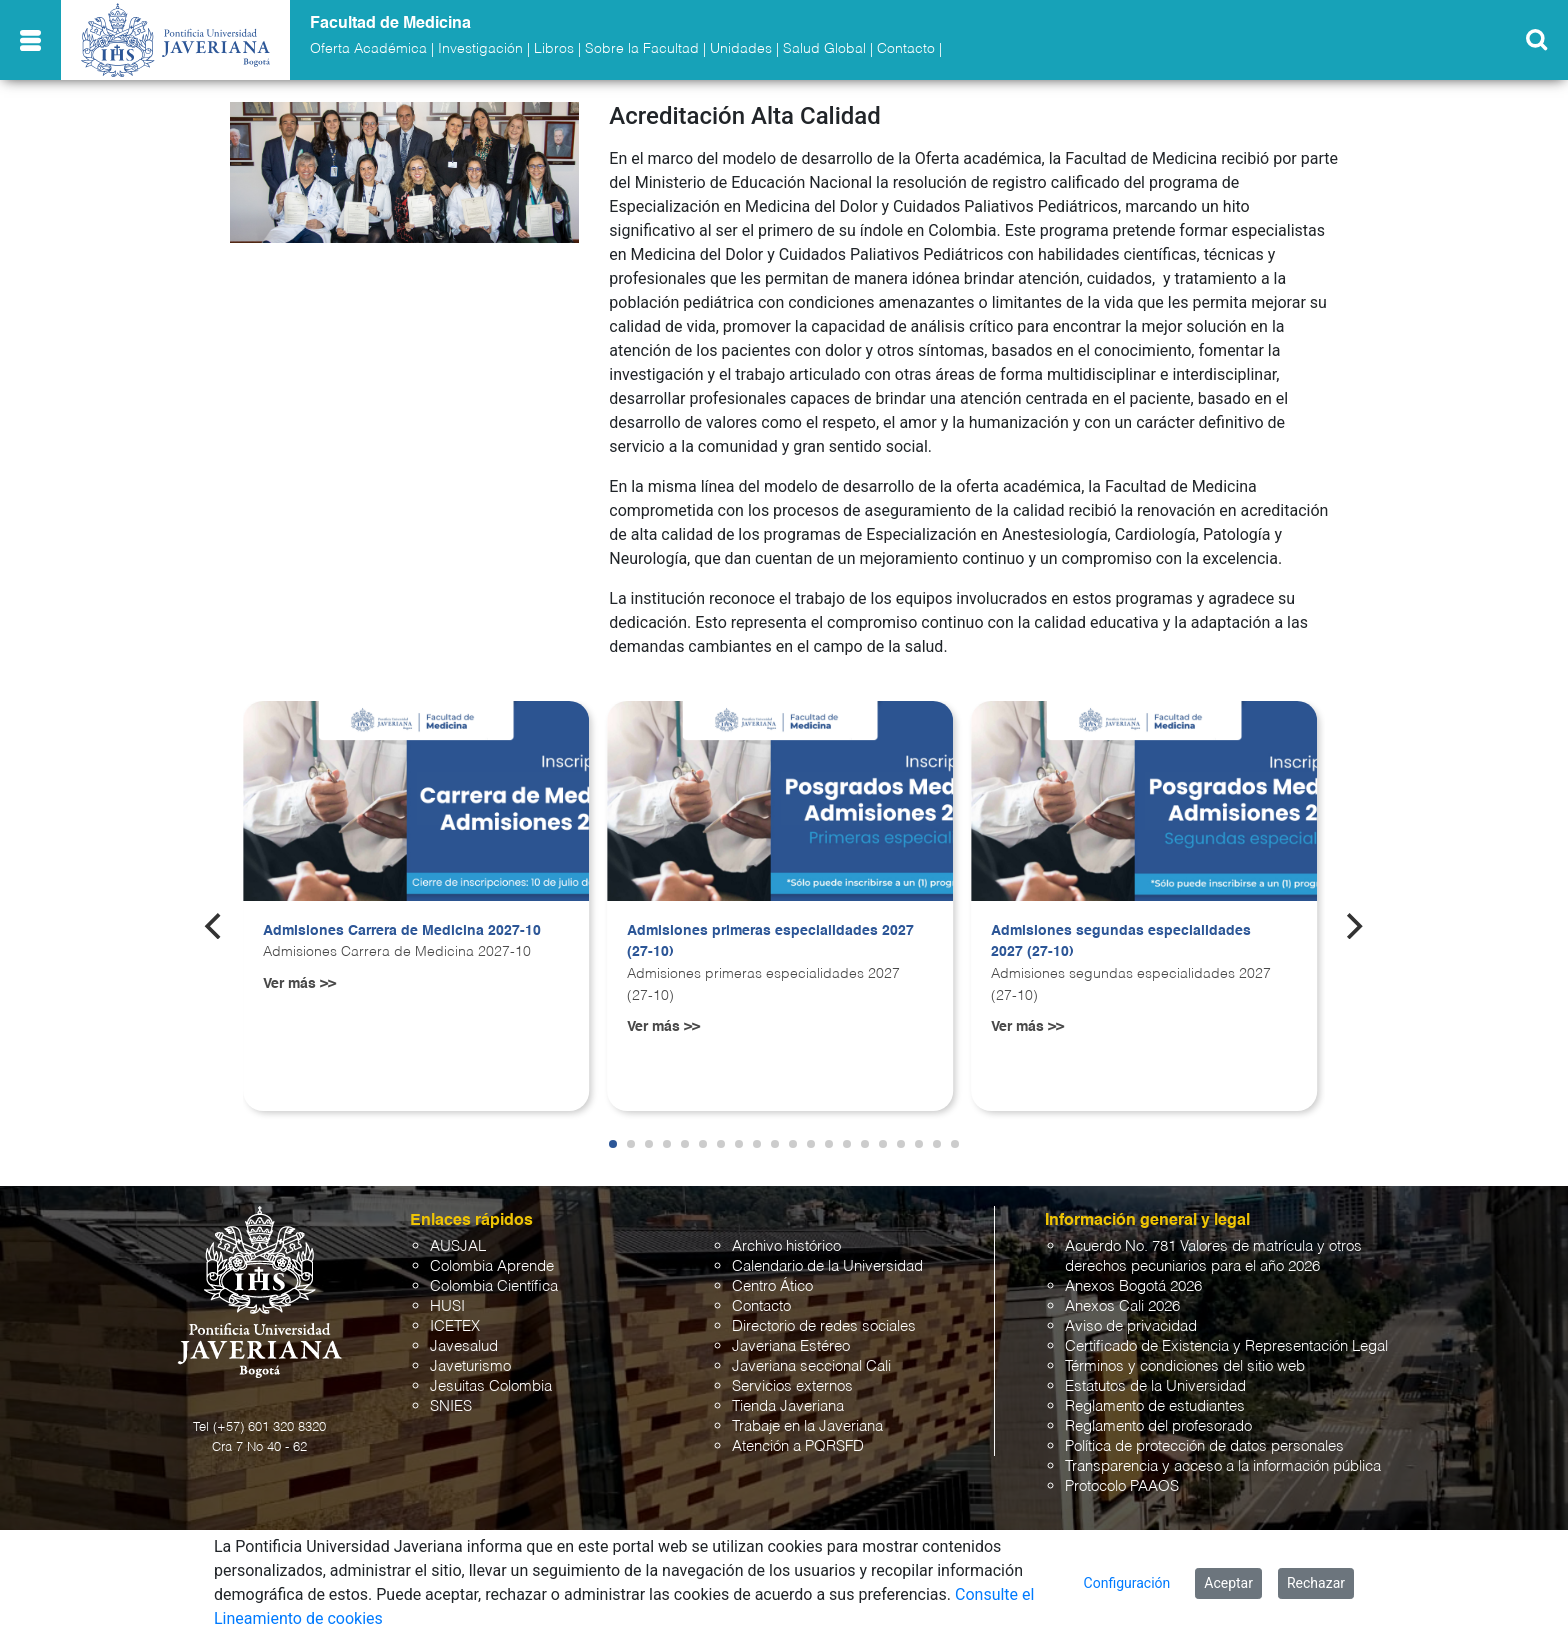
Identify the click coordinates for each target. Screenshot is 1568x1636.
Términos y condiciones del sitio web (1185, 1366)
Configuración (1127, 1583)
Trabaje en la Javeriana (807, 1426)
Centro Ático (772, 1286)
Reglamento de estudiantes (1155, 1406)
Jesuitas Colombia (491, 1386)
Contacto (906, 49)
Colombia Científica (494, 1286)
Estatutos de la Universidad (1155, 1386)
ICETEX (455, 1326)
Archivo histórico (786, 1246)
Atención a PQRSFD (798, 1446)
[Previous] (215, 926)
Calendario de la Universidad (827, 1266)
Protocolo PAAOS (1122, 1486)
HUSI (447, 1306)
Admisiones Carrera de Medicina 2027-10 (402, 931)
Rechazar (1316, 1583)
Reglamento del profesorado (1158, 1426)
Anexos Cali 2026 (1122, 1306)
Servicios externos (792, 1386)
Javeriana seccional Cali (811, 1366)
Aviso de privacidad (1131, 1326)
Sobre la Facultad (642, 49)
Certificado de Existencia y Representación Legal (1226, 1346)
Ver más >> (299, 984)
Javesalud (464, 1346)
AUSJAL (458, 1246)
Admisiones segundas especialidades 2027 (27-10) (1121, 942)
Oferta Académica (368, 49)
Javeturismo (470, 1366)
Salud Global (824, 49)
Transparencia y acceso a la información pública (1223, 1466)
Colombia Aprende (492, 1266)
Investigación (480, 49)
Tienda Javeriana (788, 1406)
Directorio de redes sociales (824, 1326)
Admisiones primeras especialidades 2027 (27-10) (770, 942)
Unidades (741, 49)
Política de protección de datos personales (1204, 1446)
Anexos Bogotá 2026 (1133, 1286)
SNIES (451, 1406)
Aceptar (1228, 1583)
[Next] (1353, 926)
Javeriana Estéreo (791, 1346)
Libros (554, 49)
